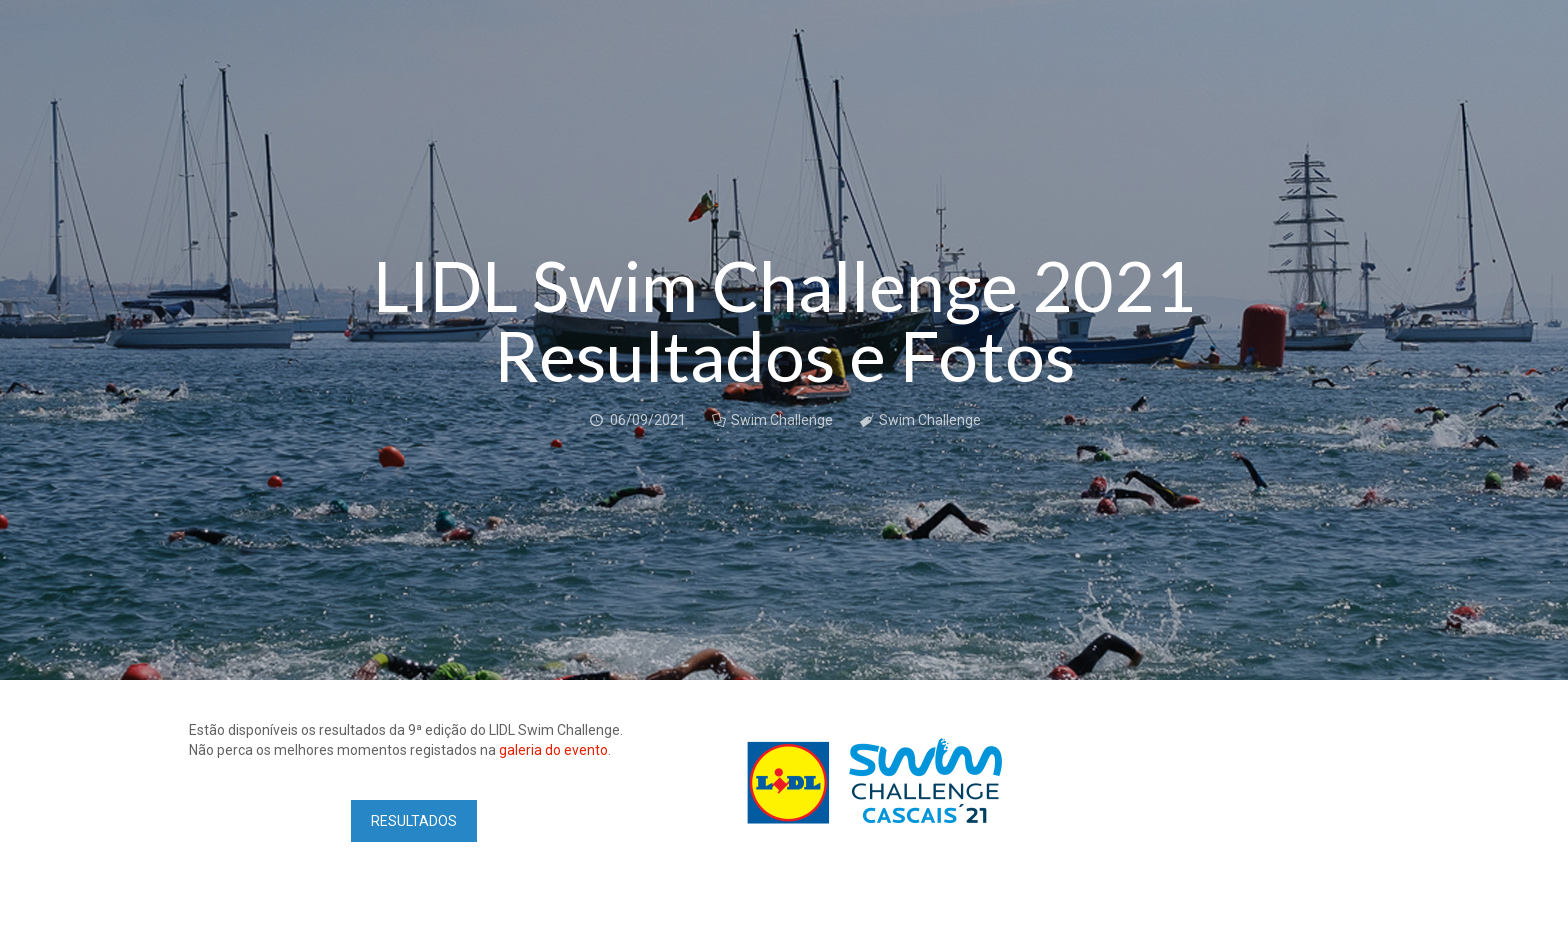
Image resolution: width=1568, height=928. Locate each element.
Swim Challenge (782, 420)
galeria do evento (553, 750)
